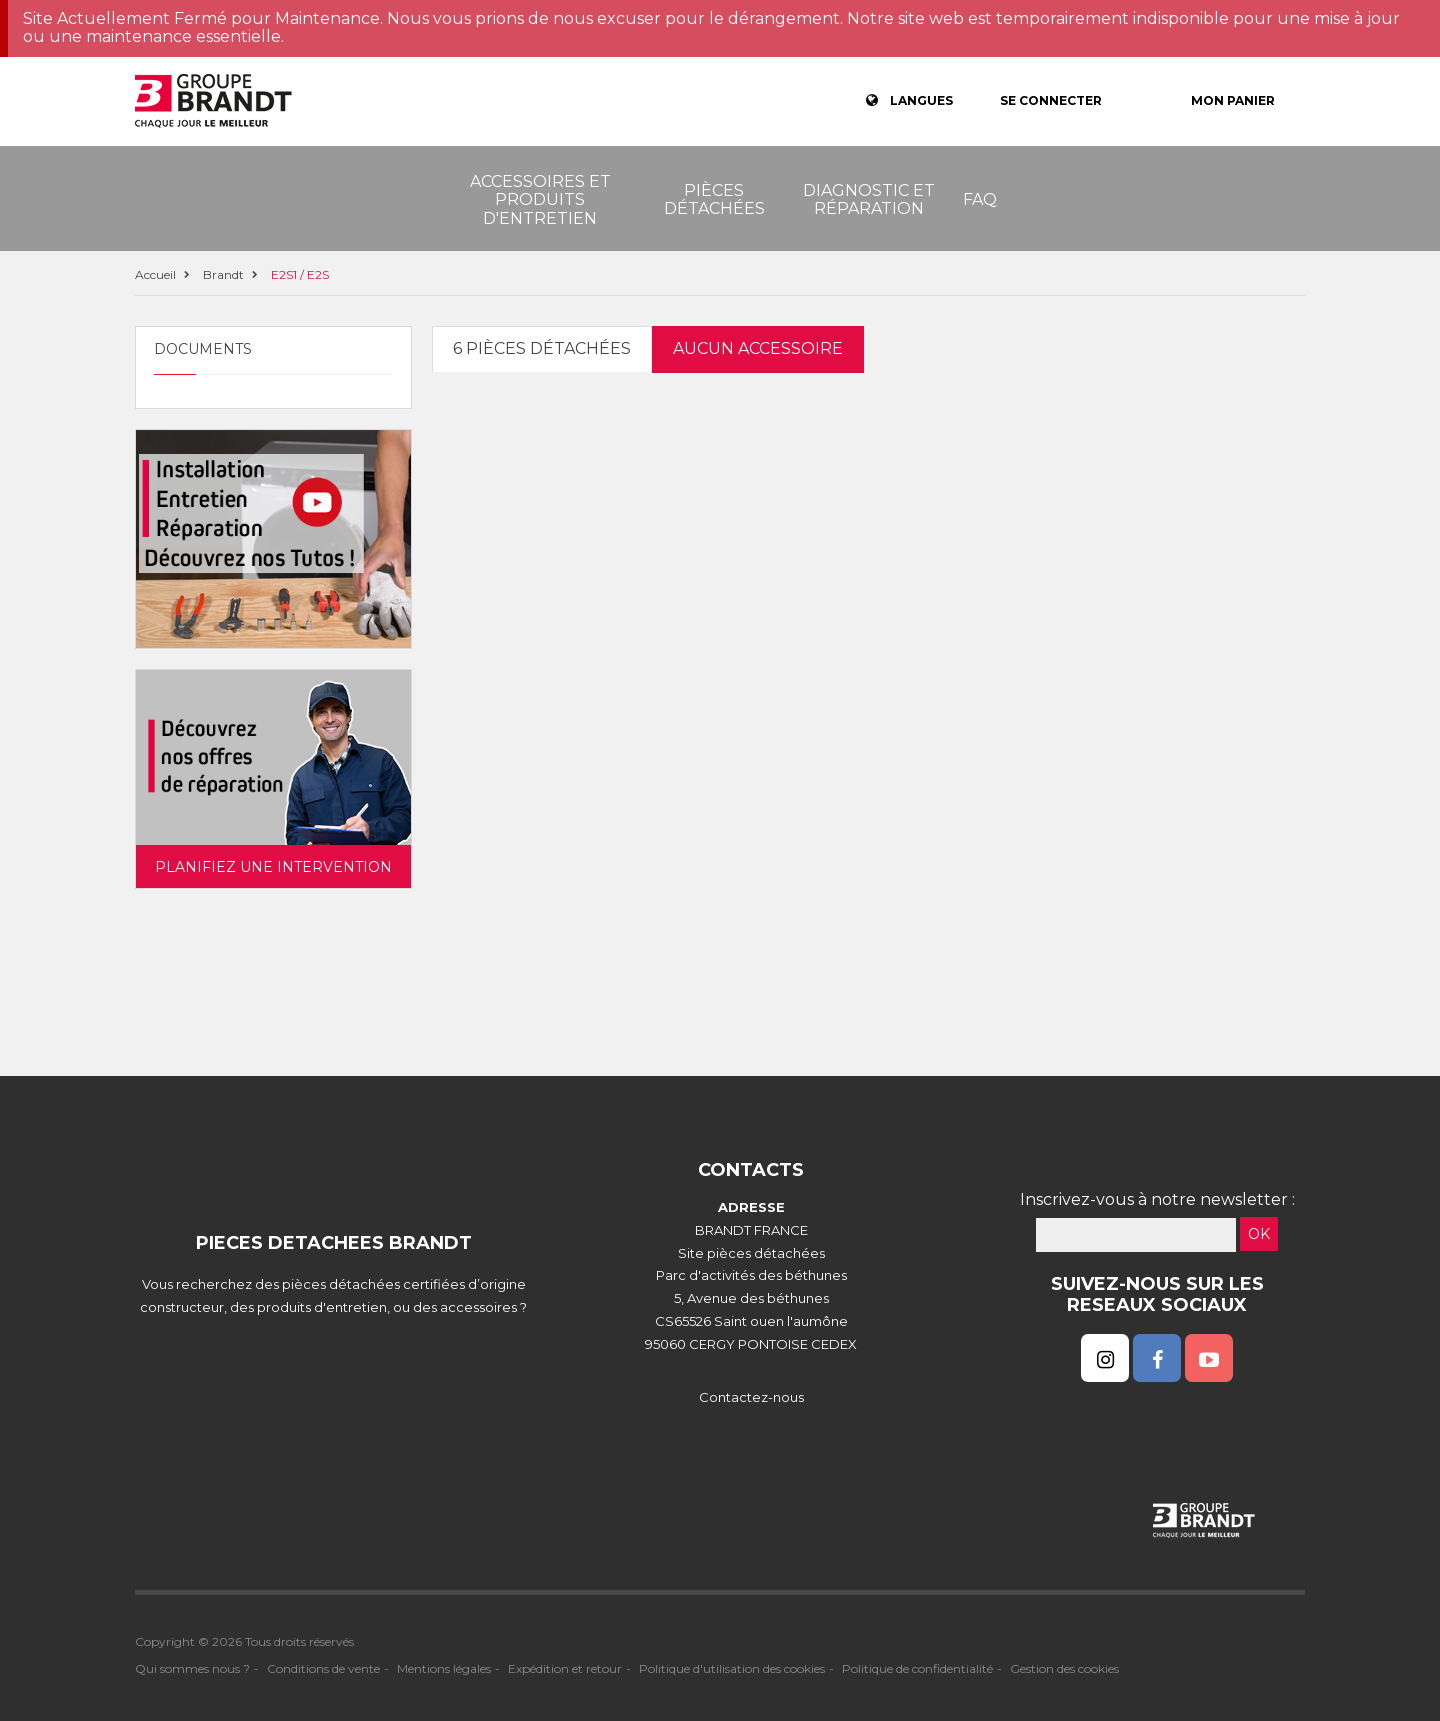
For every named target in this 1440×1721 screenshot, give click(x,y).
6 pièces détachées (542, 348)
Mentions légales (444, 1668)
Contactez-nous (751, 1397)
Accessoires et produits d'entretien (540, 200)
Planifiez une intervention (273, 867)
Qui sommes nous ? (192, 1668)
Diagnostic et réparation (869, 199)
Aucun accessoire (758, 348)
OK (1259, 1234)
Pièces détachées (714, 199)
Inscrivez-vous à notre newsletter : (1157, 1199)
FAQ (980, 199)
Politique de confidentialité (917, 1668)
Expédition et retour (565, 1668)
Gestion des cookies (1064, 1668)
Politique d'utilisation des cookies (732, 1668)
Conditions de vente (323, 1668)
